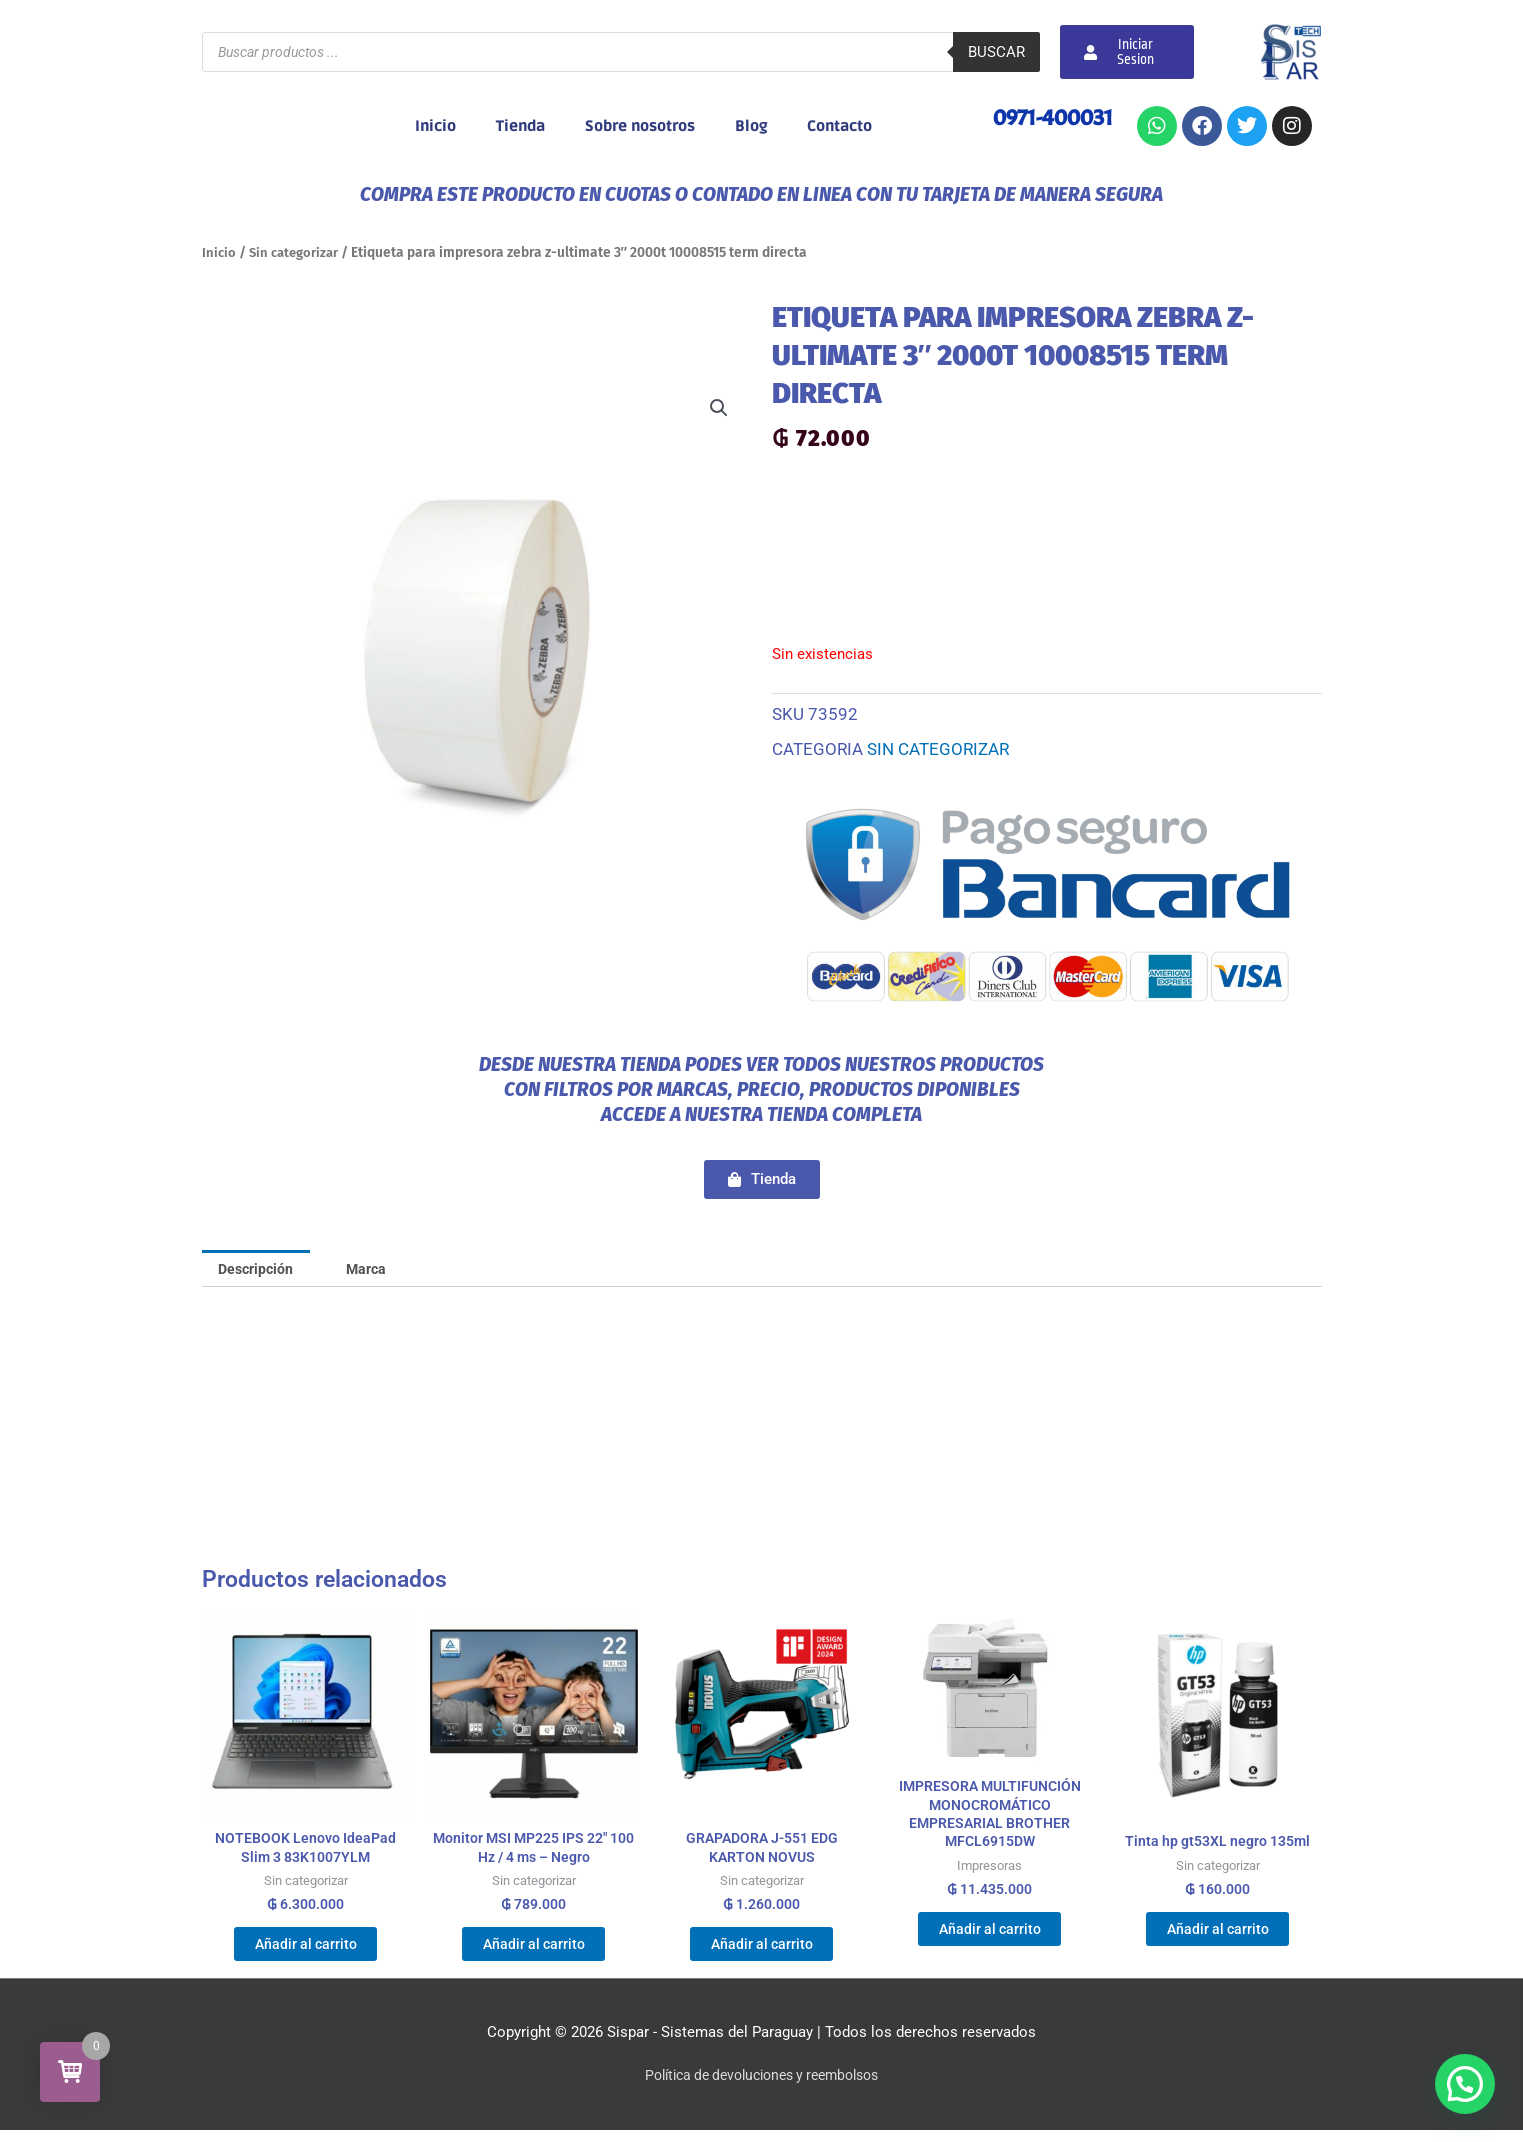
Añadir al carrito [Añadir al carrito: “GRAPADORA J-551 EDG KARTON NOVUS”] (761, 1952)
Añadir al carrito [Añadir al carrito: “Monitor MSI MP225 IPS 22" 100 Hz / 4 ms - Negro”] (533, 1952)
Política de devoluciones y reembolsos (761, 2087)
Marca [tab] (376, 1269)
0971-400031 (1049, 117)
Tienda (520, 126)
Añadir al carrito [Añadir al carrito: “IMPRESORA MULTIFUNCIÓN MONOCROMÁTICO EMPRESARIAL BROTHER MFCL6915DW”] (989, 1939)
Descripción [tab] (260, 1269)
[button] (719, 409)
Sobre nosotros (640, 126)
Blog (751, 126)
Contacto (839, 126)
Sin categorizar (297, 252)
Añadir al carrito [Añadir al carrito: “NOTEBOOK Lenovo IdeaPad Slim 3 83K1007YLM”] (305, 1952)
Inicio (435, 126)
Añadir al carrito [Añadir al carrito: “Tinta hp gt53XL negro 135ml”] (1217, 1936)
